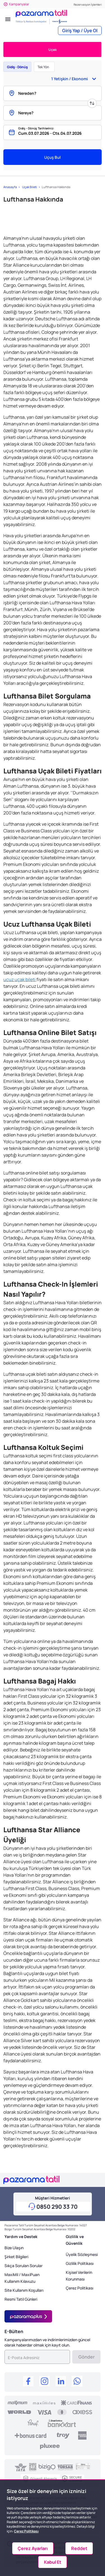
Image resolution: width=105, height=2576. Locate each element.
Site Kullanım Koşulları (23, 2290)
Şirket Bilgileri (16, 2256)
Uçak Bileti (29, 187)
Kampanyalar (16, 4)
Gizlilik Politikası (80, 2263)
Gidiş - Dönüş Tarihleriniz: (36, 128)
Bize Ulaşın (14, 2247)
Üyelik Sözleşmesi (82, 2254)
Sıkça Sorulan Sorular (23, 2265)
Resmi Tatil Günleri (20, 2299)
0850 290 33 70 (57, 2206)
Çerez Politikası (79, 2288)
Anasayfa (10, 187)
